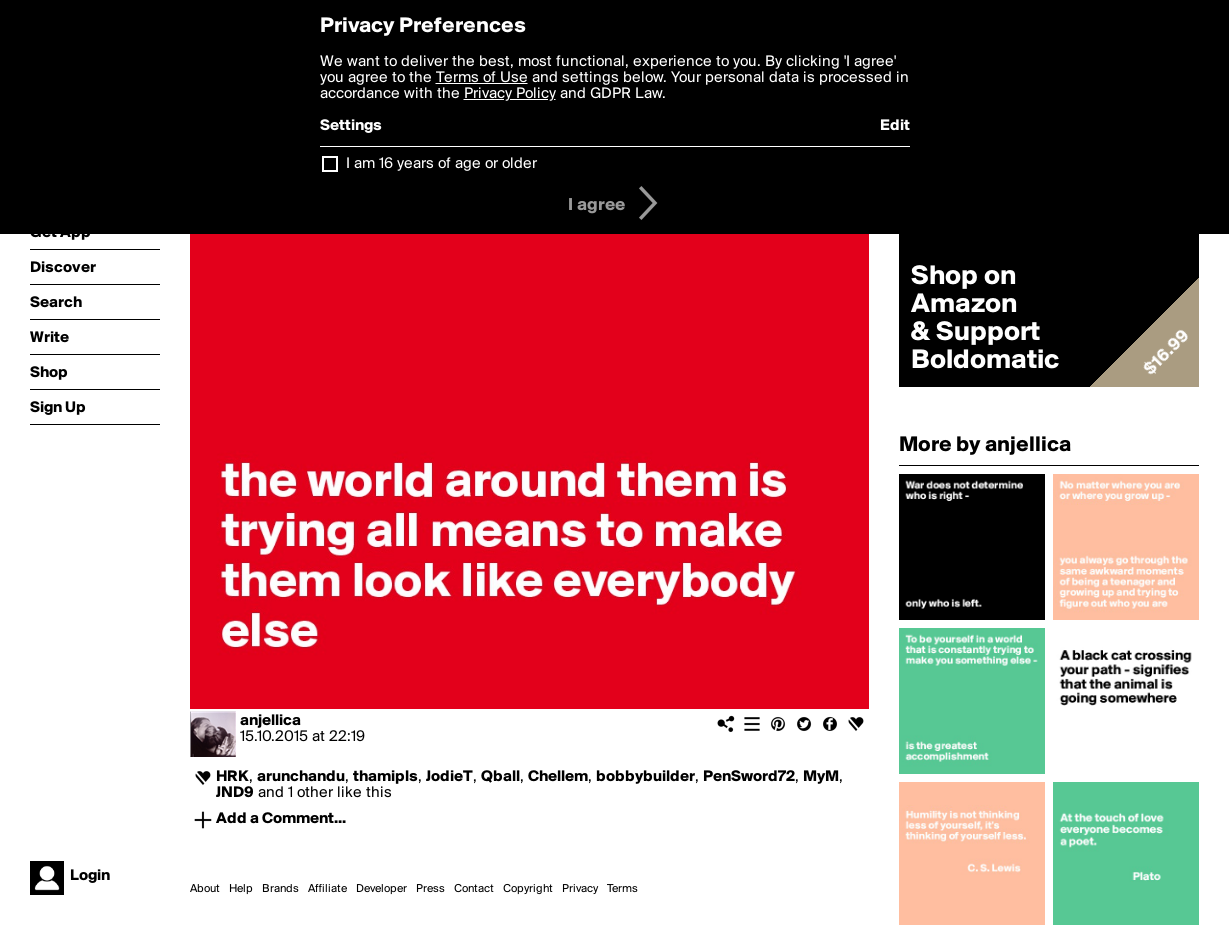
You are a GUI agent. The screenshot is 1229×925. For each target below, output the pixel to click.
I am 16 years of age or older (441, 164)
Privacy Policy (510, 94)
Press (430, 889)
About (205, 889)
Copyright (528, 889)
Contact (474, 889)
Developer (381, 889)
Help (241, 889)
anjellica (270, 721)
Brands (280, 889)
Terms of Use (482, 78)
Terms (622, 889)
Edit (895, 126)
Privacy (580, 889)
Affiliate (327, 889)
